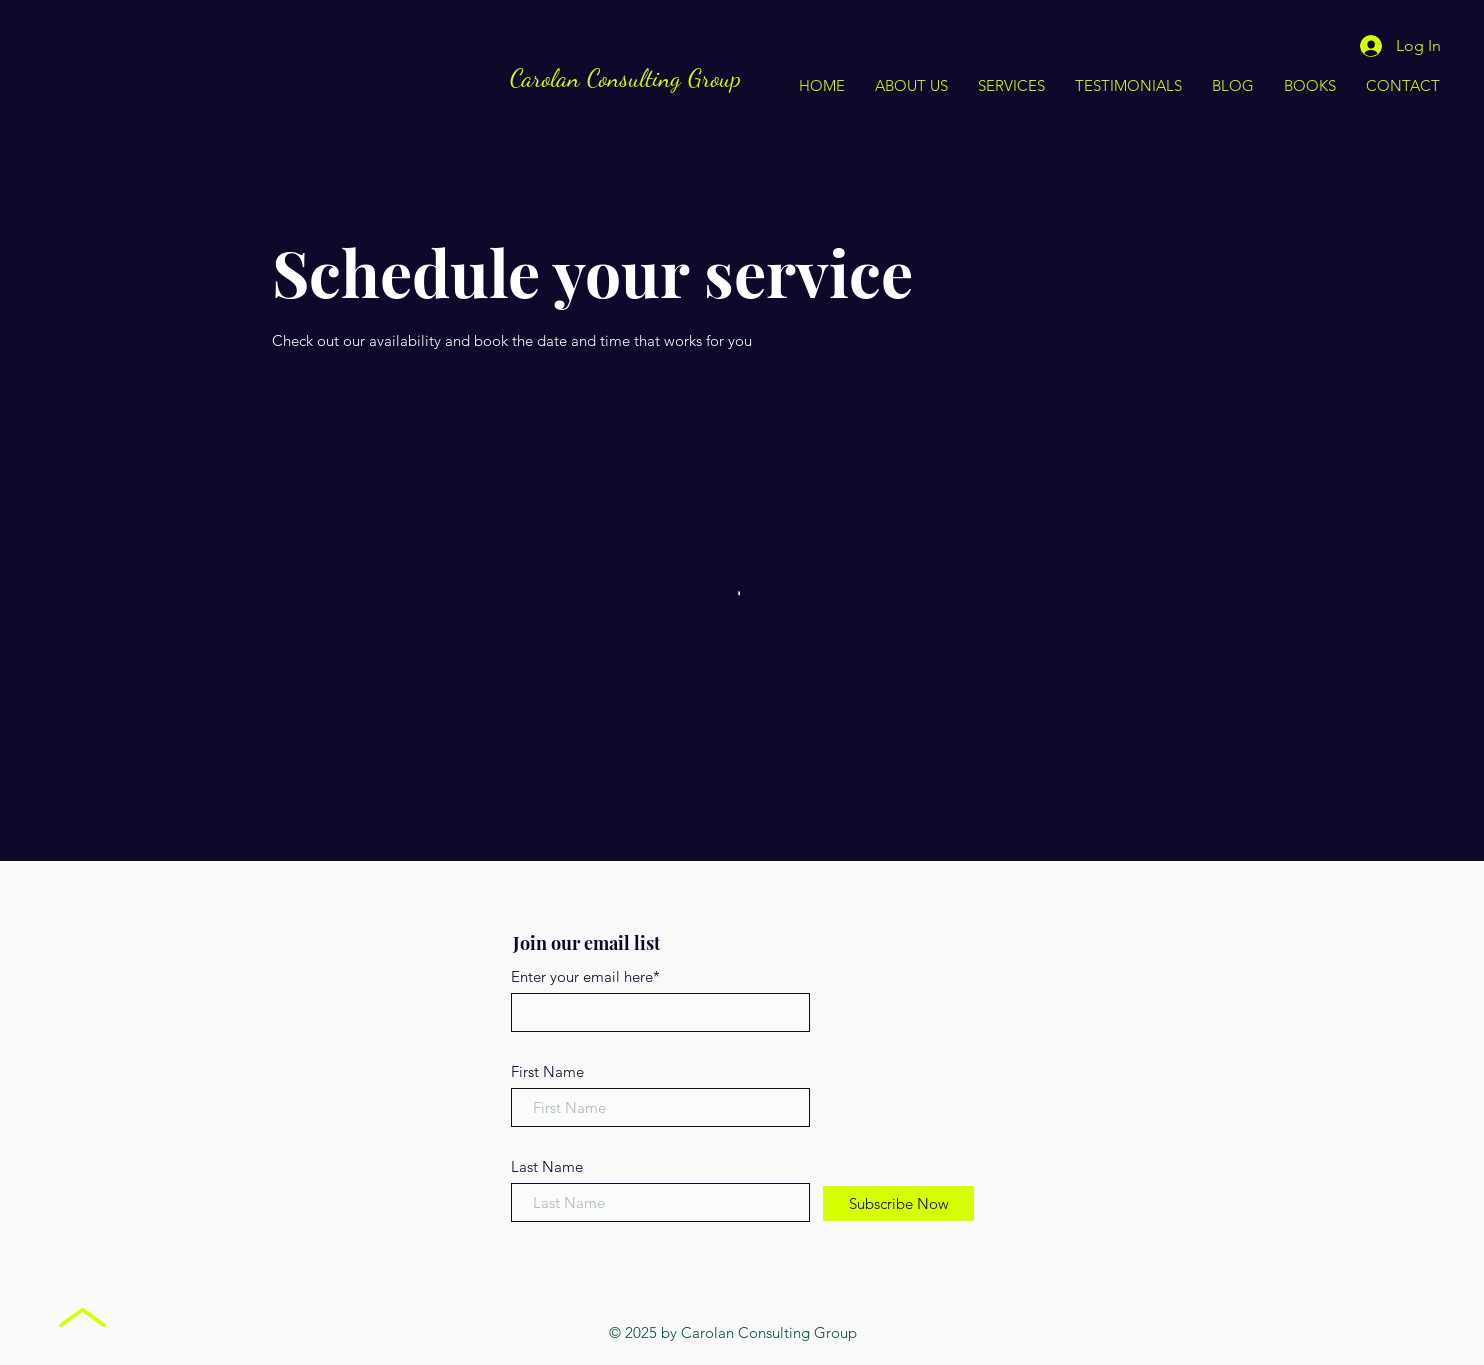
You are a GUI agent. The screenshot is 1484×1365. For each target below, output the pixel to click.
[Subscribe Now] (898, 1203)
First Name (547, 1071)
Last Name (547, 1166)
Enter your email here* (585, 976)
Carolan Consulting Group (625, 78)
